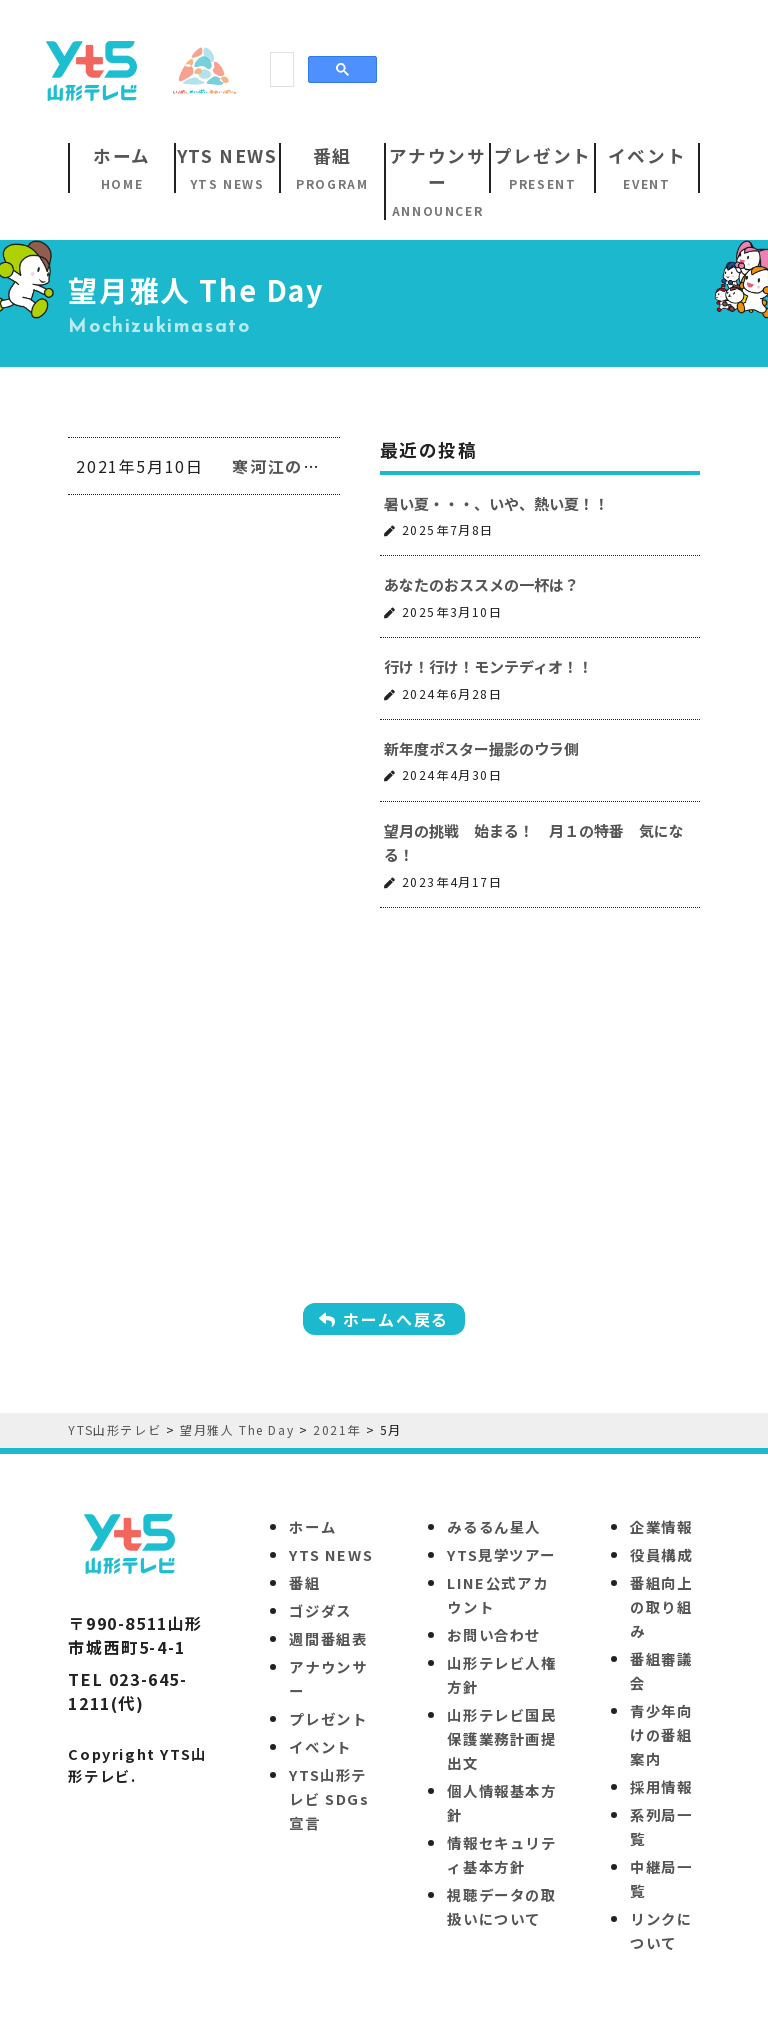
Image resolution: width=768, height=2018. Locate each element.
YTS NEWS (331, 1554)
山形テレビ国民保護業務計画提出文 (501, 1738)
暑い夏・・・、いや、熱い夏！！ (496, 503)
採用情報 (661, 1786)
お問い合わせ (494, 1634)
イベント (320, 1746)
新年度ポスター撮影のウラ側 (481, 748)
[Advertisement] (394, 69)
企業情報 (661, 1526)
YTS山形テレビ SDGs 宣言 (329, 1798)
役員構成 (661, 1554)
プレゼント (328, 1718)
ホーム (312, 1526)
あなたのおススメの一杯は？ (481, 584)
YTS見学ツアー (501, 1554)
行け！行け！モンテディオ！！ (488, 666)
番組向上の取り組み (661, 1606)
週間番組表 (328, 1638)
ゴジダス (320, 1610)
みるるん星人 (494, 1526)
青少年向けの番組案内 (661, 1734)
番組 (304, 1582)
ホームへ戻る (384, 1319)
